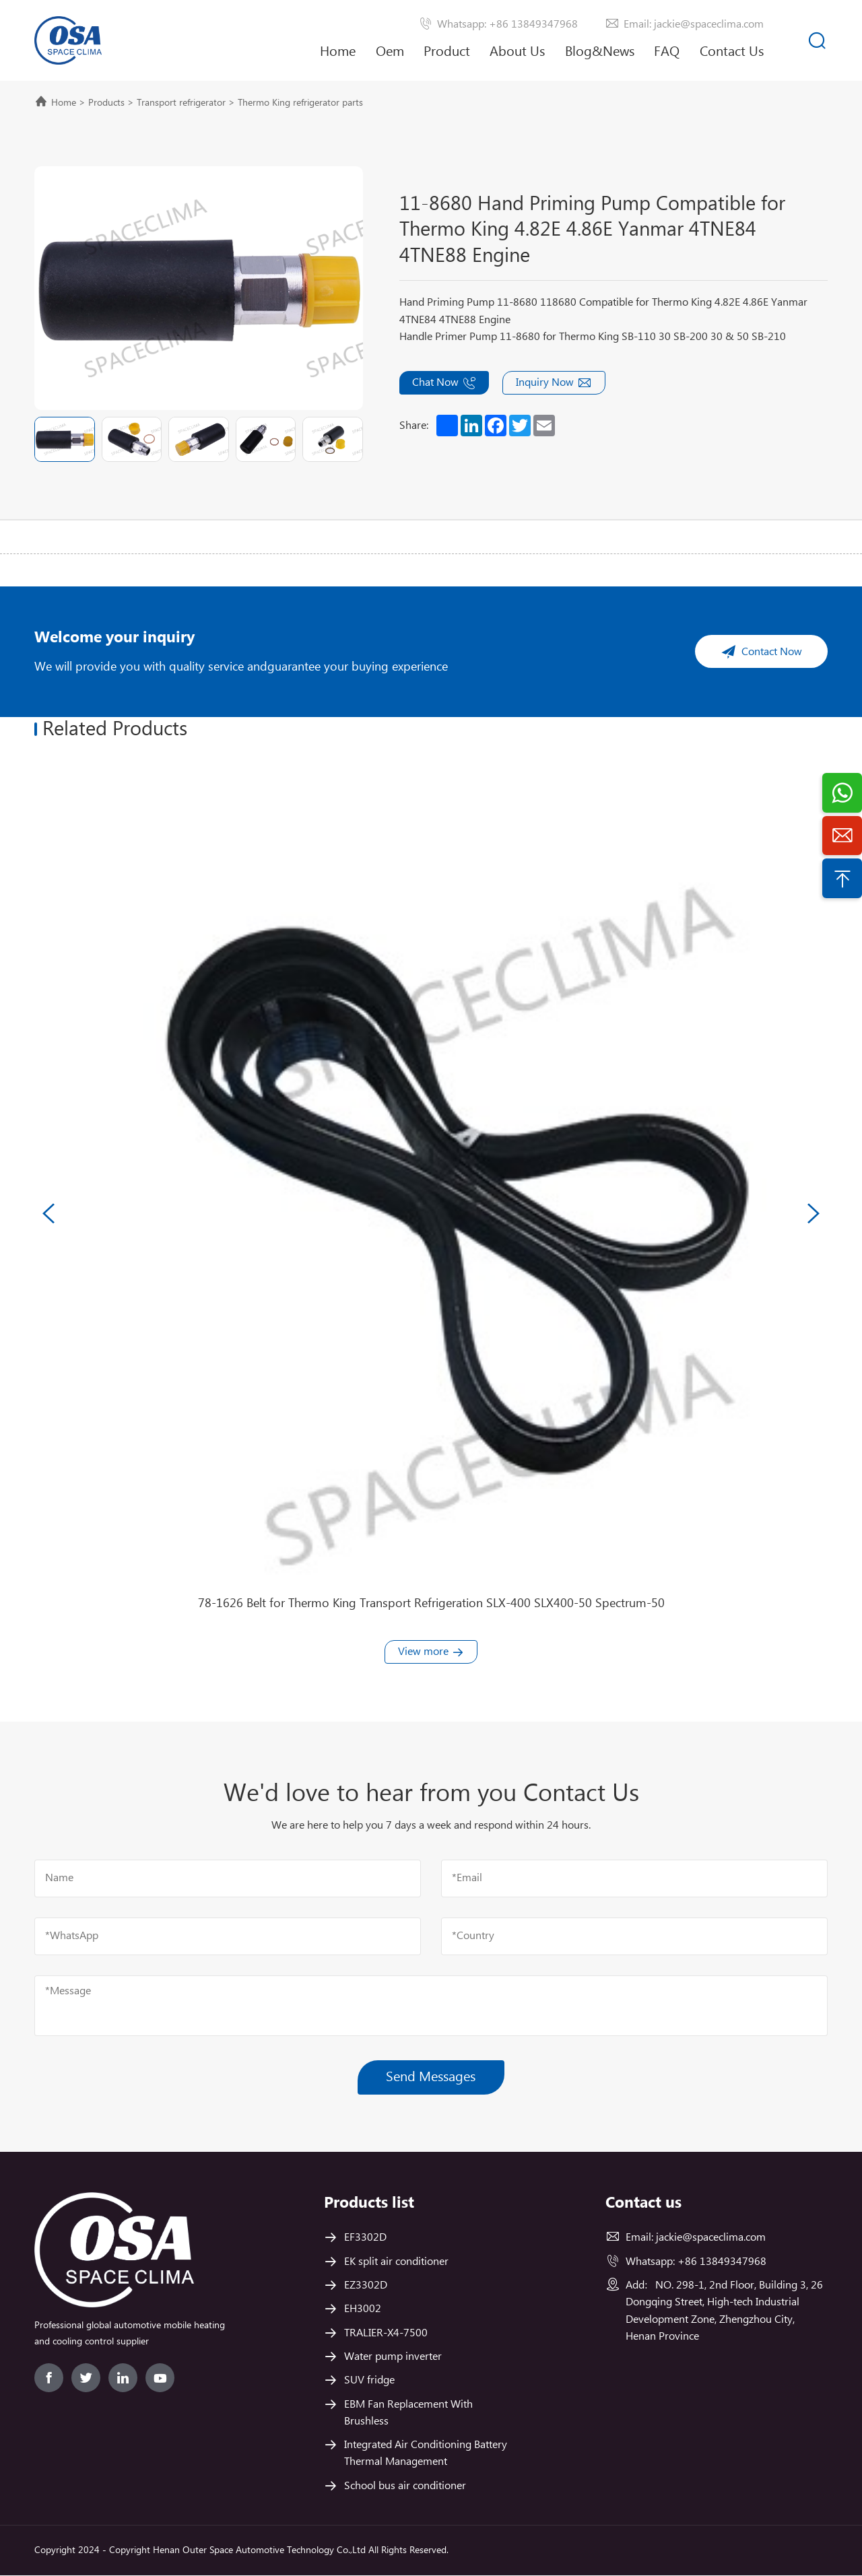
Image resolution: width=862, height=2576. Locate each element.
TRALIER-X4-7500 (386, 2333)
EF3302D (365, 2238)
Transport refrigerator (181, 103)
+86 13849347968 (721, 2262)
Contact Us (732, 52)
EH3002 (362, 2310)
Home (338, 52)
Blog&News (599, 52)
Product (447, 52)
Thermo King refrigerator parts (300, 103)
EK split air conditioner (396, 2262)
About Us (517, 62)
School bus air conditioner (405, 2486)
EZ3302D (365, 2286)
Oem (390, 52)
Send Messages (431, 2077)
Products (106, 103)
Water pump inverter (393, 2357)
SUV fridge (369, 2381)
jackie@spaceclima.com (711, 2238)
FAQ (666, 52)
